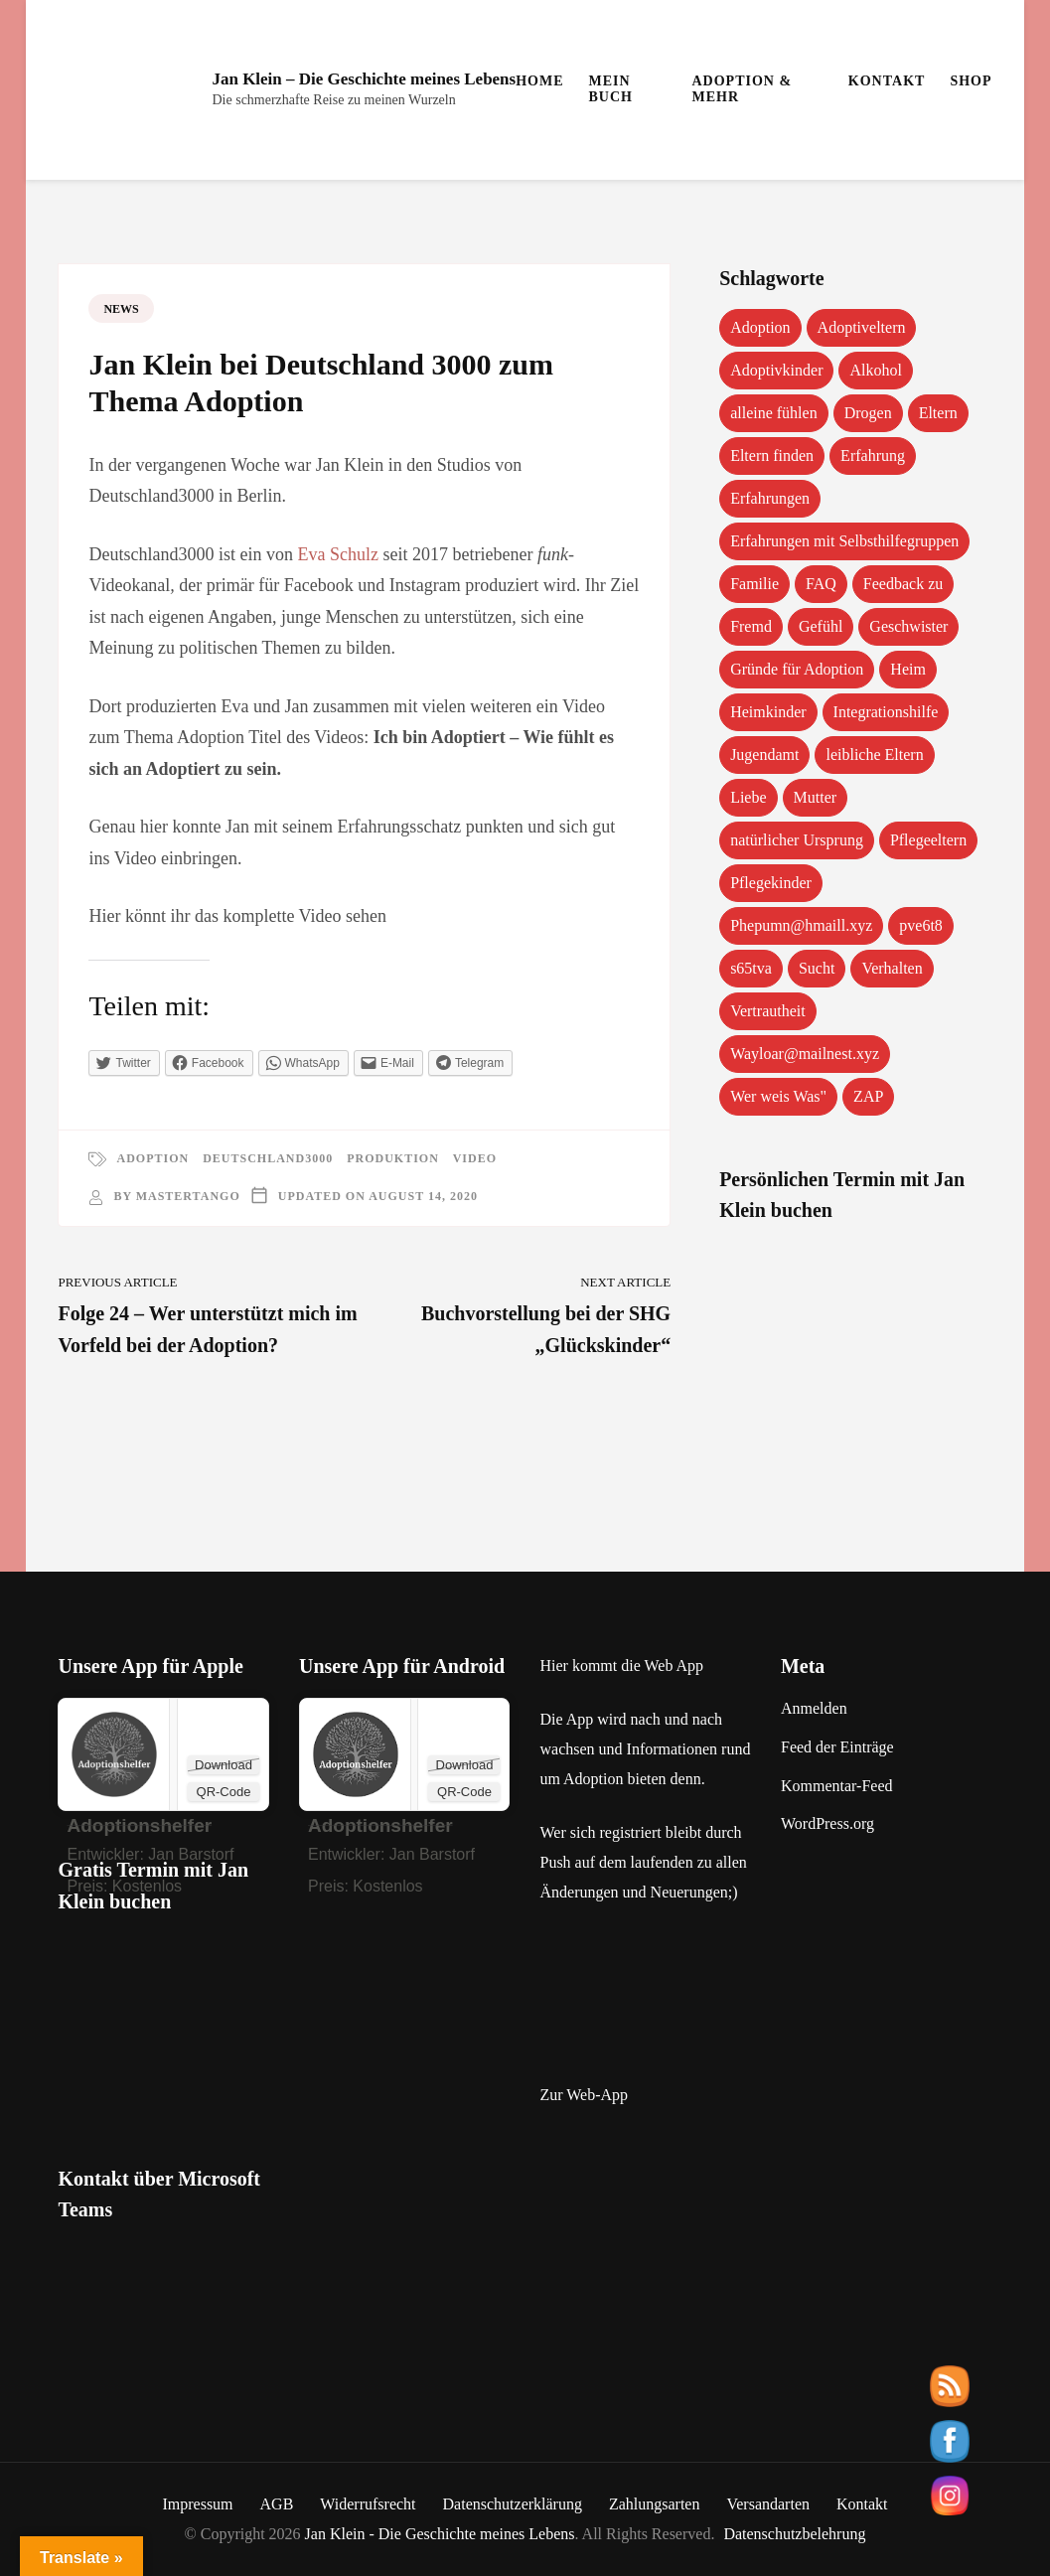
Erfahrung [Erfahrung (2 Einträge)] (872, 455)
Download (223, 1764)
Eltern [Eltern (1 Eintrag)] (938, 412)
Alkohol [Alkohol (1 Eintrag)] (875, 370)
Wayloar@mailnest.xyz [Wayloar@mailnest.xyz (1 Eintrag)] (804, 1053)
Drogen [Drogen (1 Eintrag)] (868, 412)
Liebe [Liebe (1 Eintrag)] (748, 797)
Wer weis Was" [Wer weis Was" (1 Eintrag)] (778, 1096)
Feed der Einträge (837, 1747)
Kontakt (887, 81)
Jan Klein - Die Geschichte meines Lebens (440, 2533)
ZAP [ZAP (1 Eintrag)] (868, 1096)
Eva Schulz (337, 554)
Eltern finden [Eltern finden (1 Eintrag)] (772, 455)
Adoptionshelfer (380, 1825)
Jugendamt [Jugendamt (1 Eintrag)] (764, 754)
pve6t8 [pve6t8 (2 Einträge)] (921, 925)
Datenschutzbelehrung (794, 2533)
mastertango (188, 1196)
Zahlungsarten (654, 2504)
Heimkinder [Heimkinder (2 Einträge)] (768, 711)
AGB (277, 2504)
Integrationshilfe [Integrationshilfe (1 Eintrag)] (886, 711)
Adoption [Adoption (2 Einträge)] (760, 327)
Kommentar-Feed (837, 1785)
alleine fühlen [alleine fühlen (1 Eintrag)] (774, 412)
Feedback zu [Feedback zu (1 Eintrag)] (903, 583)
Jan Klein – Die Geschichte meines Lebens (364, 79)
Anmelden (814, 1708)
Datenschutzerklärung (512, 2504)
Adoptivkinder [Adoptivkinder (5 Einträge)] (776, 370)
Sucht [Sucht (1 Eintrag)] (816, 968)
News (120, 309)
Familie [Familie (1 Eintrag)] (754, 583)
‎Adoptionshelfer (139, 1825)
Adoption (152, 1158)
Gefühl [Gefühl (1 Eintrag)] (820, 626)
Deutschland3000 (268, 1158)
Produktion (393, 1158)
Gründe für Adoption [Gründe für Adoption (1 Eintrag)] (796, 669)
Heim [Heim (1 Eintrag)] (908, 669)
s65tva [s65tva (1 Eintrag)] (751, 968)
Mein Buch (611, 89)
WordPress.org (827, 1823)
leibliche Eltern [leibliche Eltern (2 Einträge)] (874, 754)
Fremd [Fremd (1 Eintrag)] (751, 626)
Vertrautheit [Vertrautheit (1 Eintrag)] (768, 1010)
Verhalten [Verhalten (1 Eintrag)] (891, 968)
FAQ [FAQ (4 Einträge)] (821, 583)
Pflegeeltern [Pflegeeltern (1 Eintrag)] (928, 840)
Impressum (197, 2504)
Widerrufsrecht (367, 2504)
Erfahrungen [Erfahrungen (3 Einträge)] (770, 498)
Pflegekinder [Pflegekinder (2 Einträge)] (771, 882)
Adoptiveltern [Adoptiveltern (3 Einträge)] (862, 327)
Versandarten (768, 2504)
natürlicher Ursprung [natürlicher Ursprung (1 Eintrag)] (796, 840)
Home (539, 81)
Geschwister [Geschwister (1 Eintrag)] (908, 626)
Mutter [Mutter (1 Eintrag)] (815, 797)
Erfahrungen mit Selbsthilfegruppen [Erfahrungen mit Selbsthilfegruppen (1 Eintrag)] (844, 540)
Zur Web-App (583, 2094)
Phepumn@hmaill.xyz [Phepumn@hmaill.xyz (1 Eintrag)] (801, 925)
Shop (970, 81)
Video (475, 1158)
